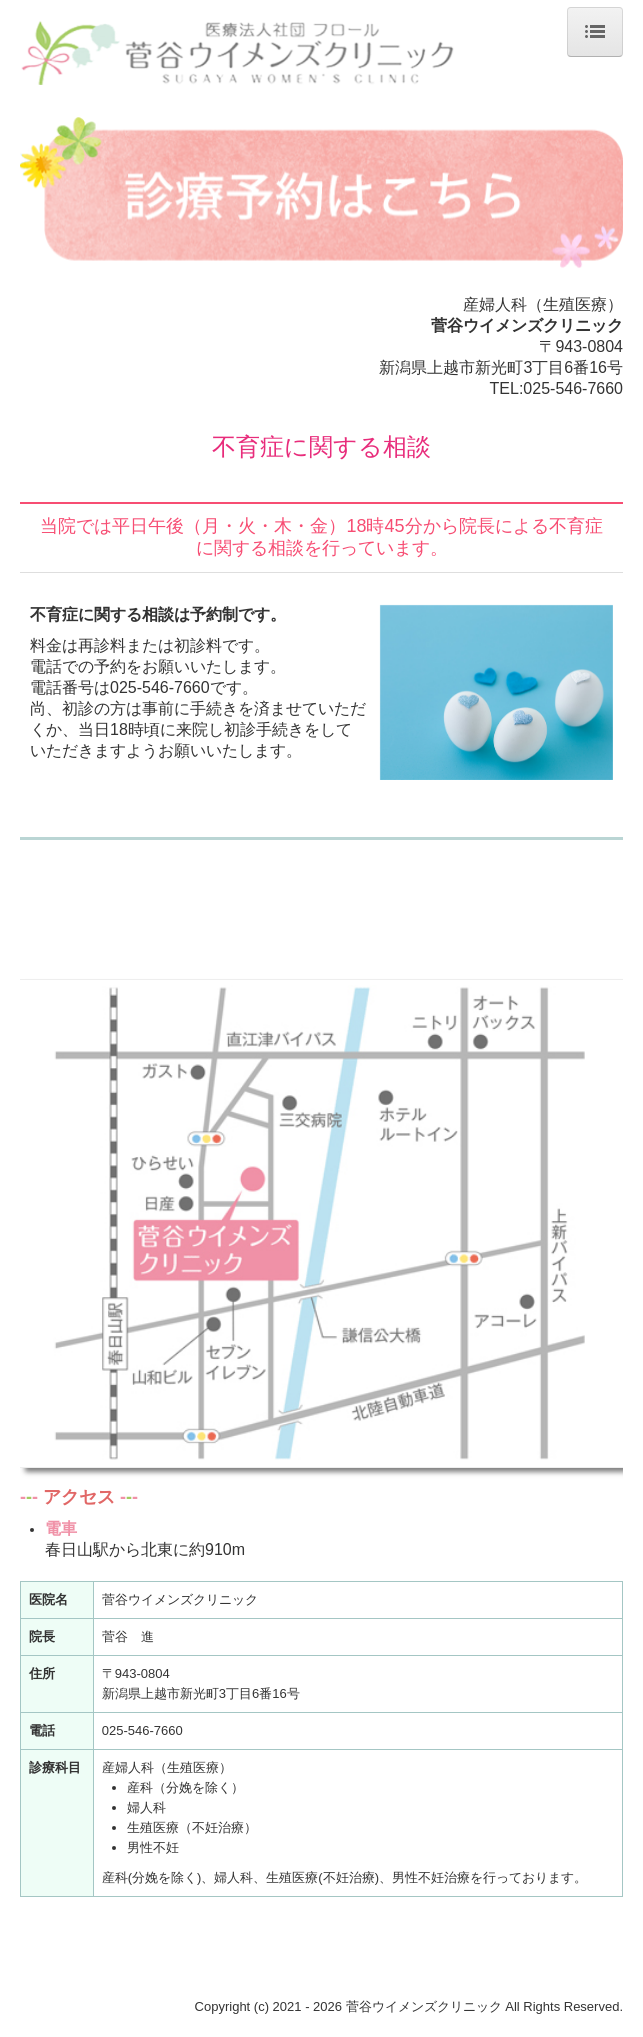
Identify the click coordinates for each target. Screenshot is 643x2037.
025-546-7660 (573, 388)
